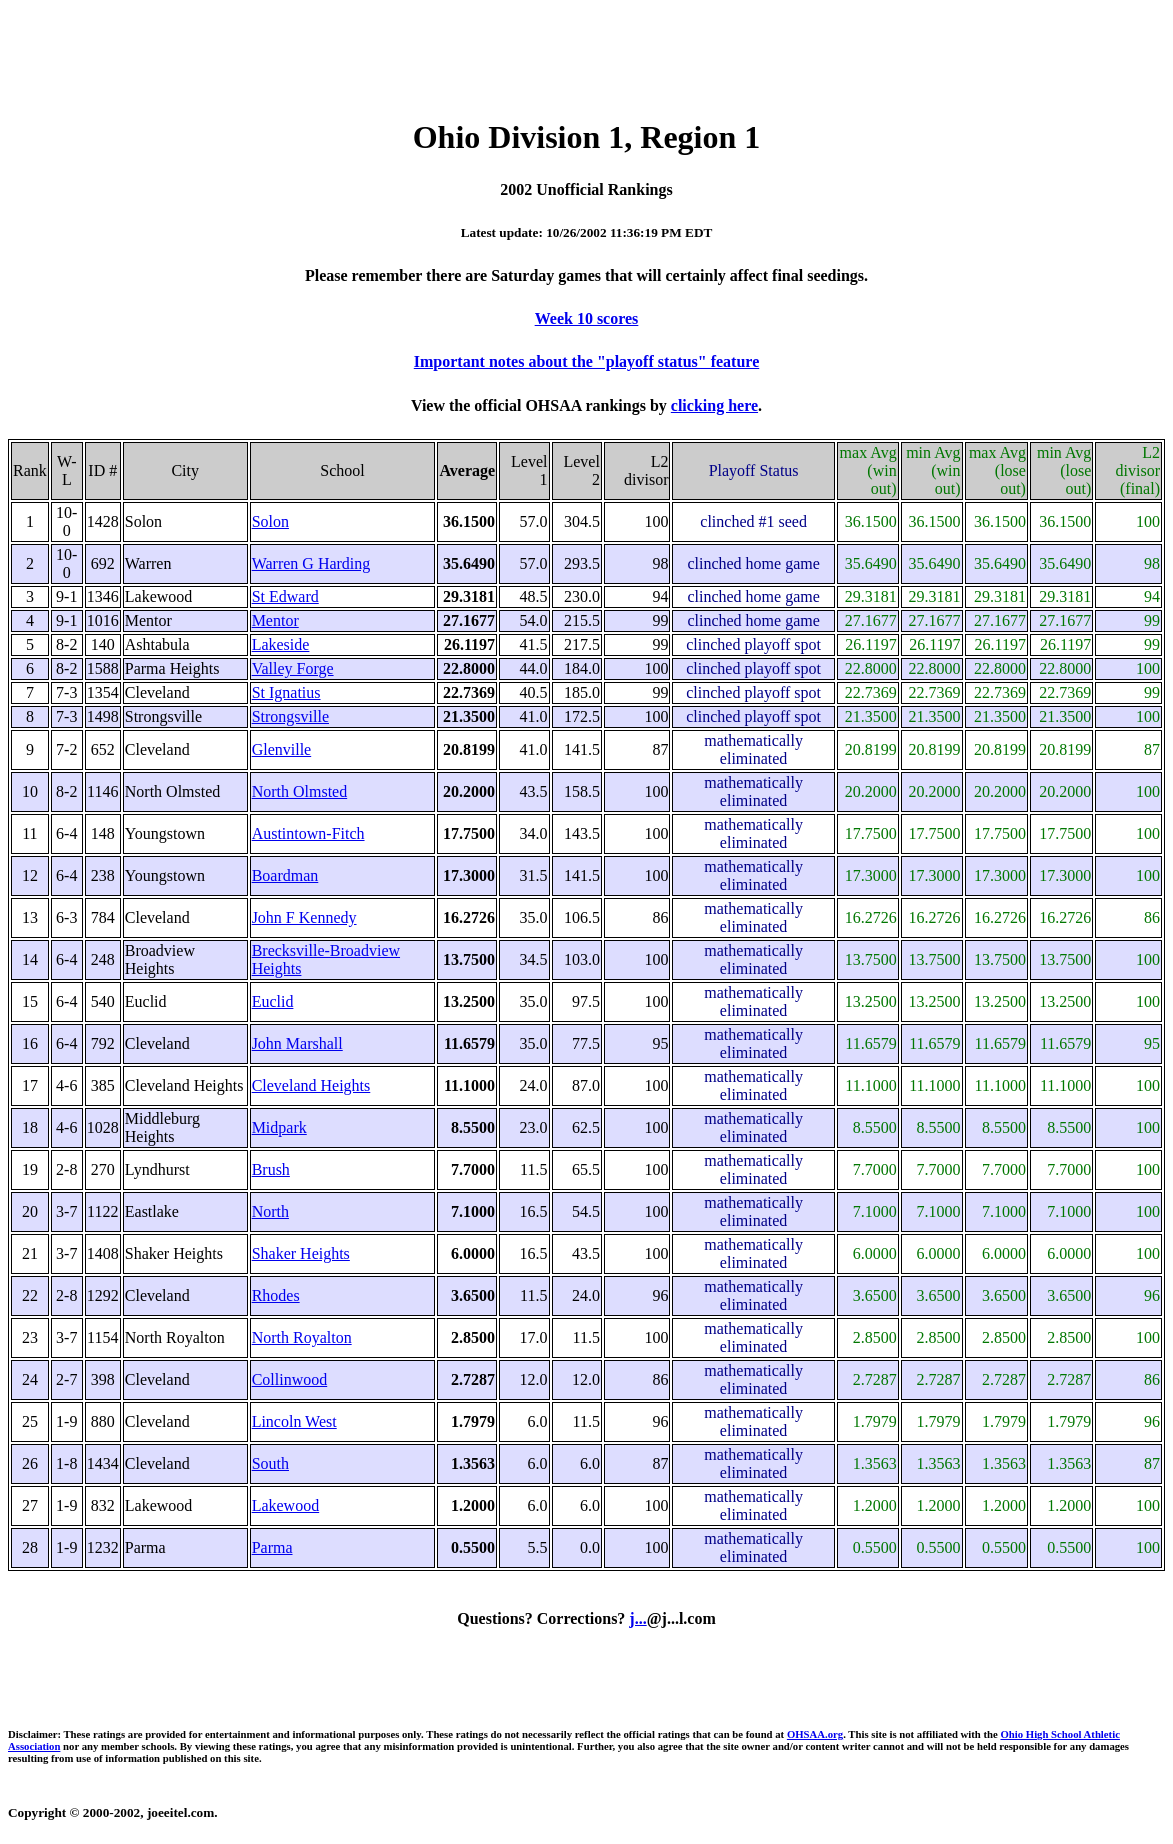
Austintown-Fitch (308, 833)
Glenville (282, 749)
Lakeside (281, 644)
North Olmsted (300, 791)
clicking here (714, 405)
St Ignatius (286, 692)
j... (637, 1618)
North (270, 1211)
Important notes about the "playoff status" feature (586, 361)
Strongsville (290, 716)
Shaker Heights (301, 1253)
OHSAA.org (815, 1734)
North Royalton (302, 1337)
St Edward (285, 596)
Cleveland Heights (311, 1085)
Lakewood (286, 1505)
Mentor (275, 620)
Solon (270, 521)
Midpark (279, 1127)
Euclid (273, 1001)
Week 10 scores (587, 318)
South (270, 1463)
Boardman (285, 875)
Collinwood (290, 1379)
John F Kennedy (304, 917)
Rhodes (276, 1295)
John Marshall (297, 1043)
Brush (271, 1169)
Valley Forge (293, 668)
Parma (272, 1547)
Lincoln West (294, 1421)
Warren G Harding (311, 563)
